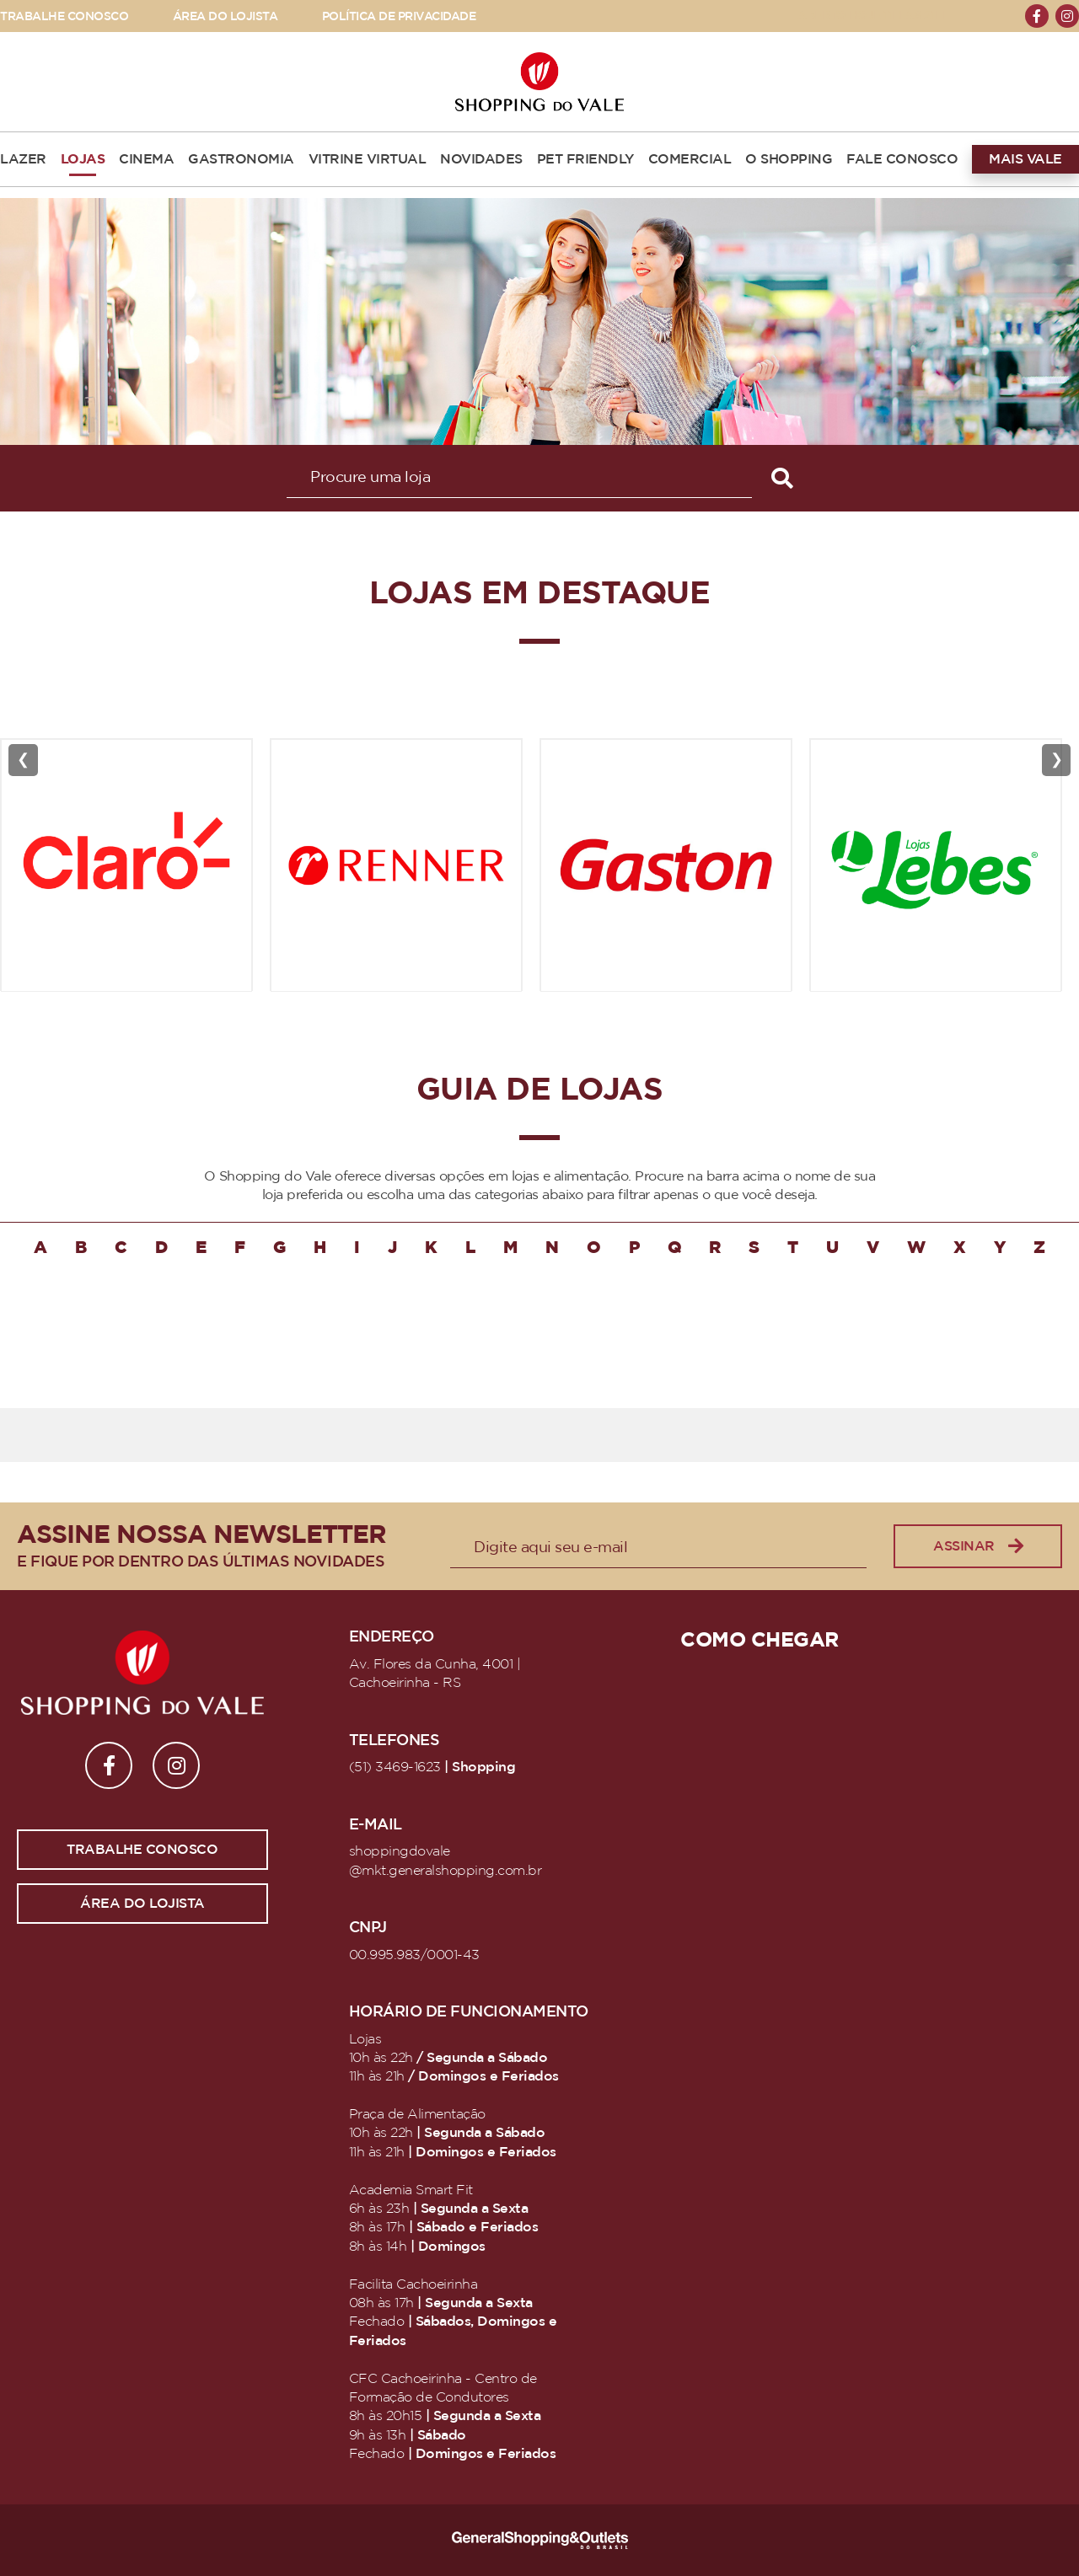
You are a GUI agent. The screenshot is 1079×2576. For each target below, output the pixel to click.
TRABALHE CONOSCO (64, 16)
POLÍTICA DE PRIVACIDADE (399, 16)
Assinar (978, 1547)
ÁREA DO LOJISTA (225, 16)
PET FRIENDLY (585, 159)
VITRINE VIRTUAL (368, 159)
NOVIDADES (481, 159)
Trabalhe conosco (142, 1849)
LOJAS (83, 159)
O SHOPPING (788, 159)
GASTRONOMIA (241, 159)
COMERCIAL (690, 159)
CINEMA (146, 159)
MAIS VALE (1025, 159)
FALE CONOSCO (902, 159)
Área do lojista (142, 1903)
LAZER (23, 159)
